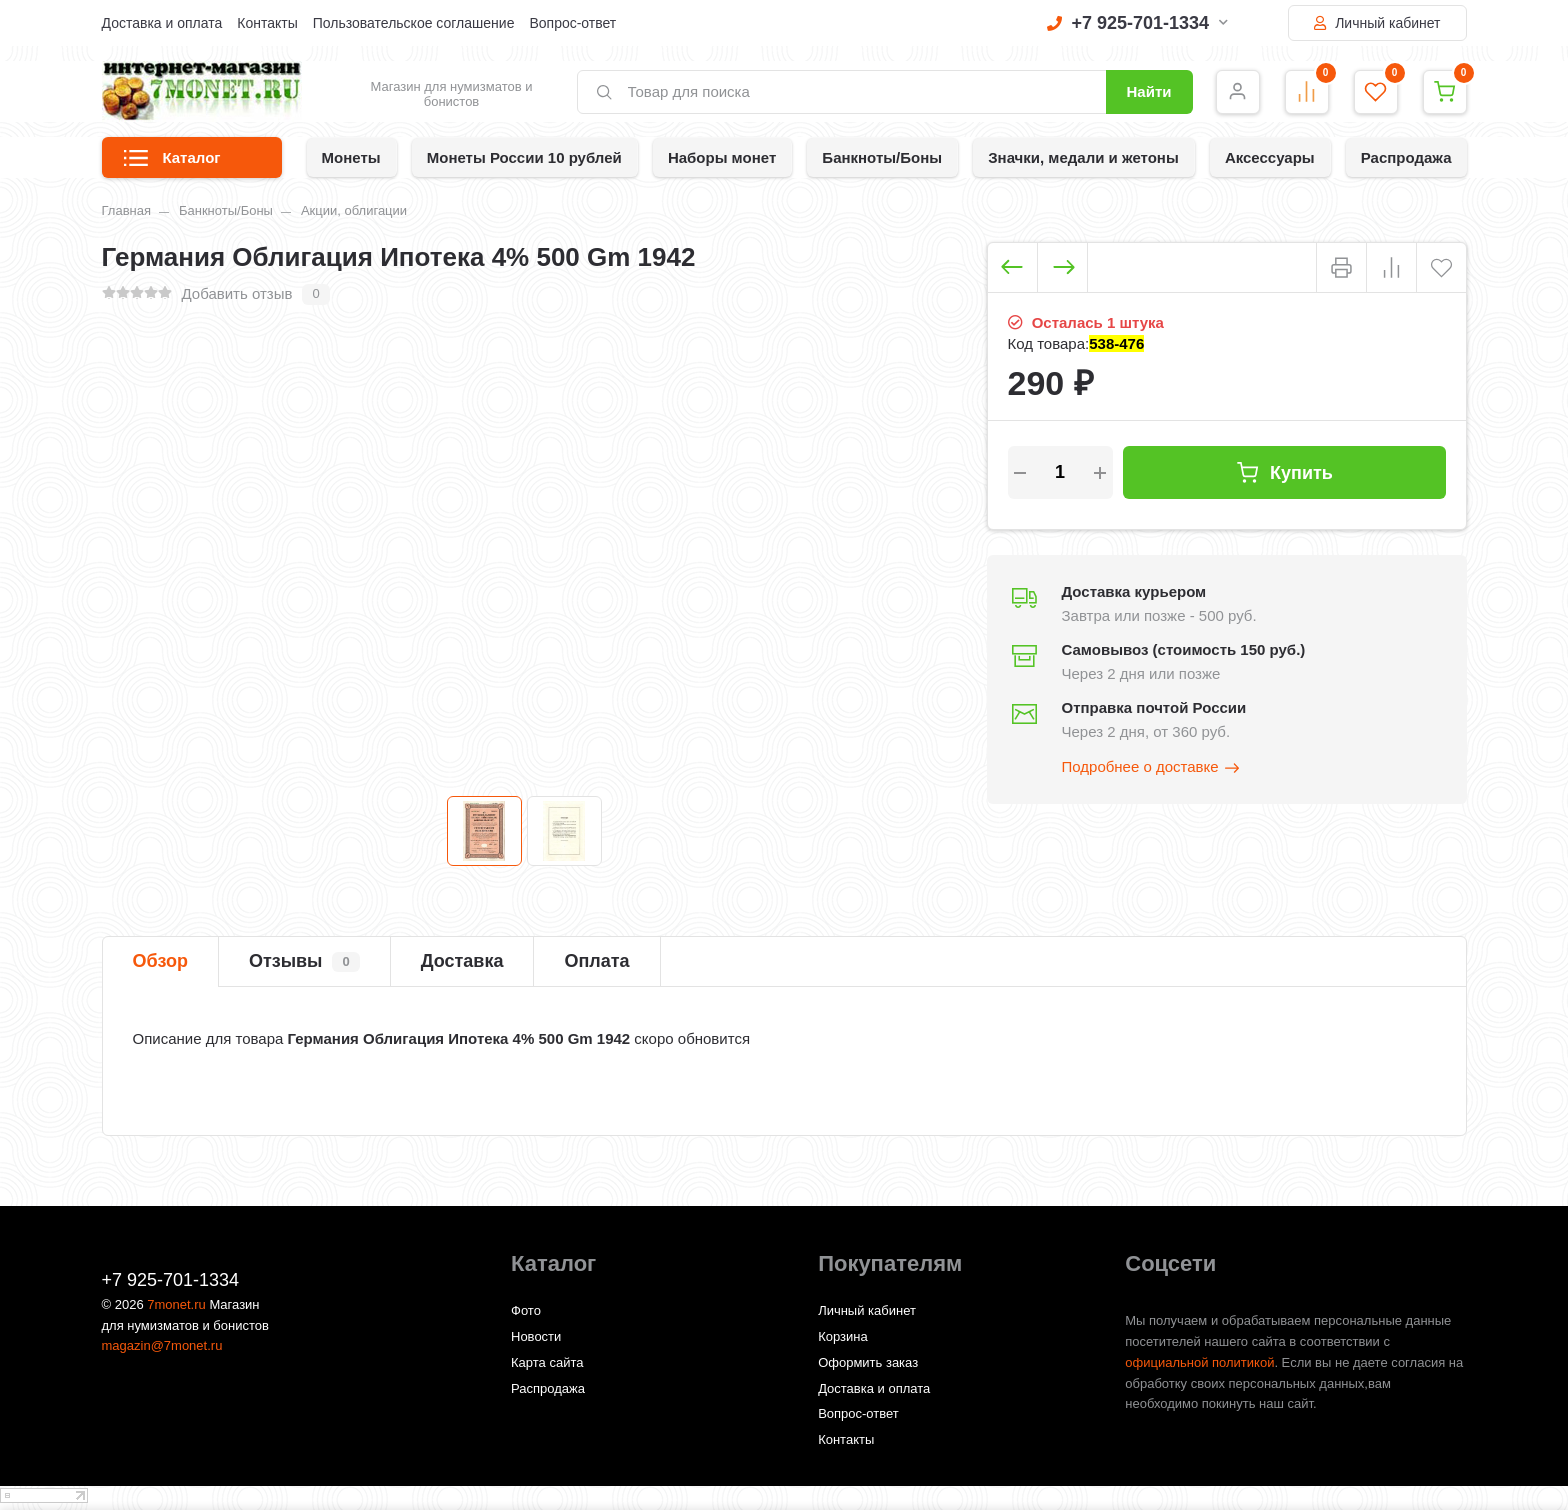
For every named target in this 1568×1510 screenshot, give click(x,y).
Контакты (267, 23)
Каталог (172, 163)
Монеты (351, 157)
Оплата (596, 961)
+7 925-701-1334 (1138, 23)
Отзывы (304, 962)
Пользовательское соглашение (414, 23)
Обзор (160, 961)
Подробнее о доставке (1152, 768)
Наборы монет (722, 157)
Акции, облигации (354, 210)
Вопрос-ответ (572, 23)
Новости (536, 1336)
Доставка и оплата (162, 23)
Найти (1149, 91)
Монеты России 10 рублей (524, 157)
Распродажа (1406, 157)
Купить (1284, 472)
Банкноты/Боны (882, 157)
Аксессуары (1270, 157)
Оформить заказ (868, 1362)
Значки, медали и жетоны (1083, 157)
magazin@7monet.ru (162, 1345)
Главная (126, 210)
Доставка (462, 961)
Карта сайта (547, 1362)
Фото (526, 1310)
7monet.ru (176, 1304)
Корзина (843, 1336)
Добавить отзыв (237, 293)
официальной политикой (1199, 1362)
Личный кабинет (1377, 23)
